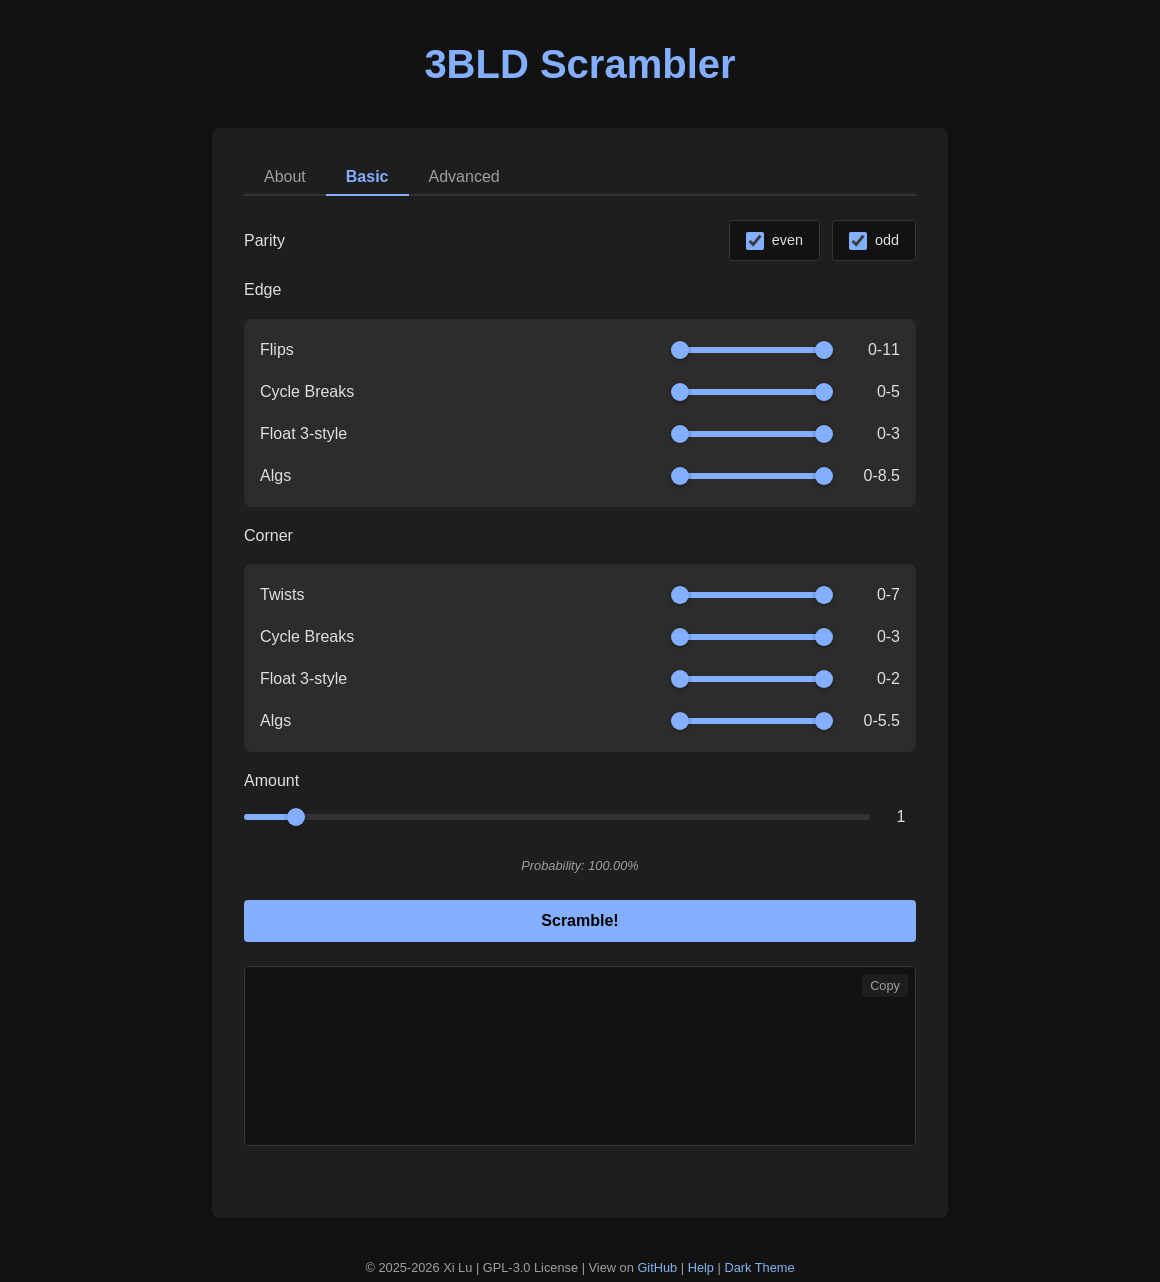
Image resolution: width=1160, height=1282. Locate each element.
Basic (367, 176)
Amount (271, 780)
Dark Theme (759, 1267)
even (787, 240)
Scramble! (579, 920)
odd (887, 240)
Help (701, 1267)
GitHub (657, 1267)
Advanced (464, 176)
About (285, 176)
